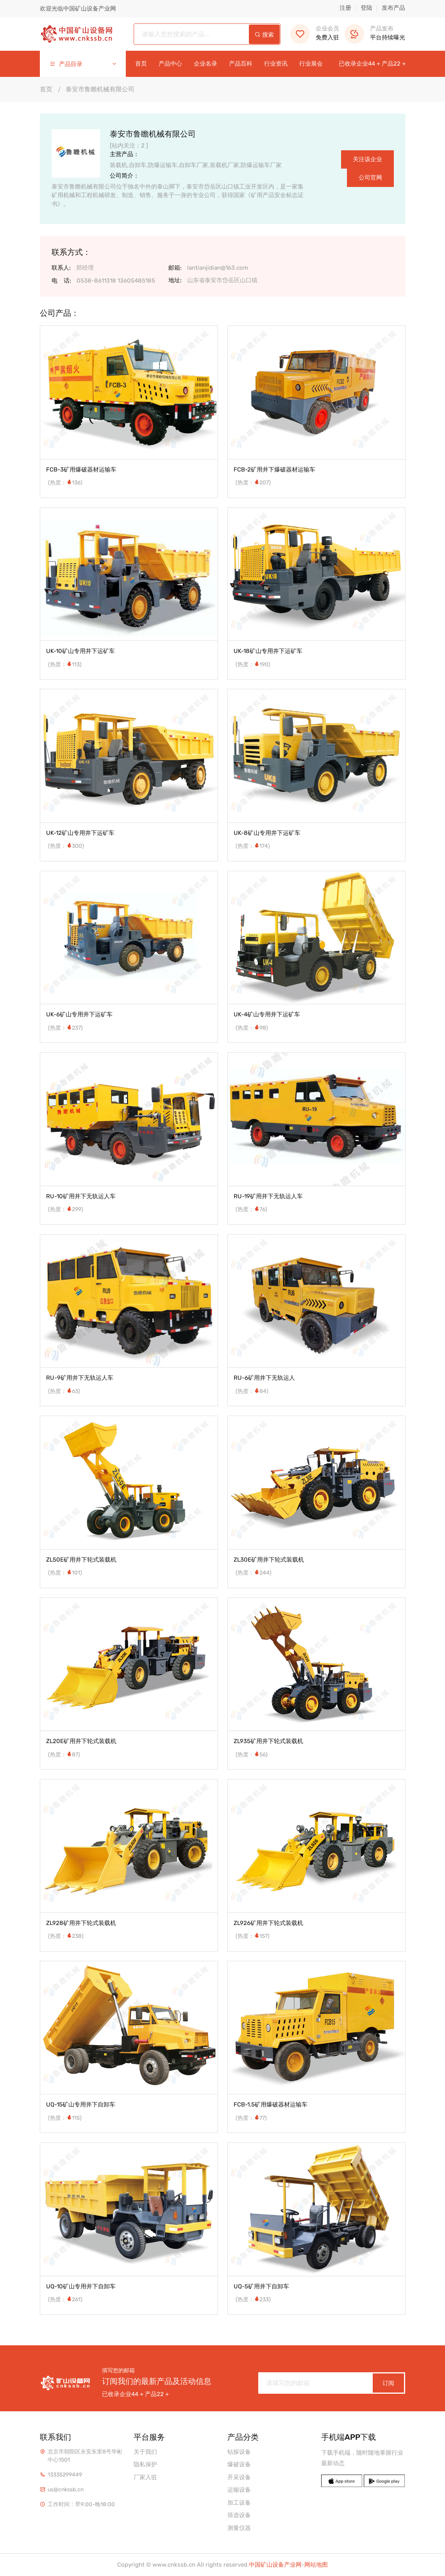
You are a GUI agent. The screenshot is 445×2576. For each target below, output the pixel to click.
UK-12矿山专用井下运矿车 (80, 832)
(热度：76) (251, 1209)
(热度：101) (65, 1572)
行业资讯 (276, 64)
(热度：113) (65, 664)
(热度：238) (66, 1936)
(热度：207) (253, 482)
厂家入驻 (145, 2477)
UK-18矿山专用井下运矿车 (268, 651)
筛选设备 (239, 2515)
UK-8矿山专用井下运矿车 (267, 832)
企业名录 (205, 64)
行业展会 (311, 64)
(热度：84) (252, 1391)
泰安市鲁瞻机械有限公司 (100, 89)
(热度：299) (65, 1209)
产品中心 (170, 64)
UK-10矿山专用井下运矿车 (80, 651)
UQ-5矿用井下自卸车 (261, 2286)
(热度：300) (66, 846)
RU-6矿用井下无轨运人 (264, 1377)
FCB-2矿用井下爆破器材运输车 (274, 469)
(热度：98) (252, 1028)
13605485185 (136, 280)
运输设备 (239, 2489)
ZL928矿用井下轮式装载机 (81, 1923)
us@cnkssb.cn (66, 2489)
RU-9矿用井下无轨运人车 (79, 1377)
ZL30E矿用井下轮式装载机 (269, 1559)
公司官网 (370, 177)
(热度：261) (65, 2299)
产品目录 (83, 64)
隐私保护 (145, 2464)
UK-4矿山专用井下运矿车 (267, 1014)
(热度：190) (253, 664)
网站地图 (316, 2564)
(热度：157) (253, 1936)
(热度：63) (64, 1391)
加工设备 (239, 2502)
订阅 (388, 2383)
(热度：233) (253, 2299)
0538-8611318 (96, 280)
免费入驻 (314, 33)
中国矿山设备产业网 (275, 2564)
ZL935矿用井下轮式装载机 (268, 1741)
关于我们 (145, 2451)
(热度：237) (65, 1028)
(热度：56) (252, 1754)
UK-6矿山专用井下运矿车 (79, 1014)
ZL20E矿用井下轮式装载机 (81, 1741)
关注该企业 (367, 159)
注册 (345, 7)
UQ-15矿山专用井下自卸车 (80, 2104)
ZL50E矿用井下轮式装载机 (81, 1559)
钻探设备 (239, 2451)
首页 (141, 64)
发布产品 (393, 7)
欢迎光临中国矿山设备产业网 (78, 8)
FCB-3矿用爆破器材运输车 (81, 469)
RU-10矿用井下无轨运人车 (81, 1196)
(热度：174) (253, 846)
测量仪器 (239, 2528)
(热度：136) (65, 482)
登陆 (366, 7)
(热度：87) (64, 1754)
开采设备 (239, 2477)
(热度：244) (254, 1572)
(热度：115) (65, 2118)
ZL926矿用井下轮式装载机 (268, 1923)
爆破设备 (239, 2464)
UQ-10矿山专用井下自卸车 (81, 2286)
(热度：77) (251, 2118)
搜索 (264, 34)
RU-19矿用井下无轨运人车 (268, 1196)
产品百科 (240, 64)
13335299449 (65, 2474)
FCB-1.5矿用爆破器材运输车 (270, 2104)
